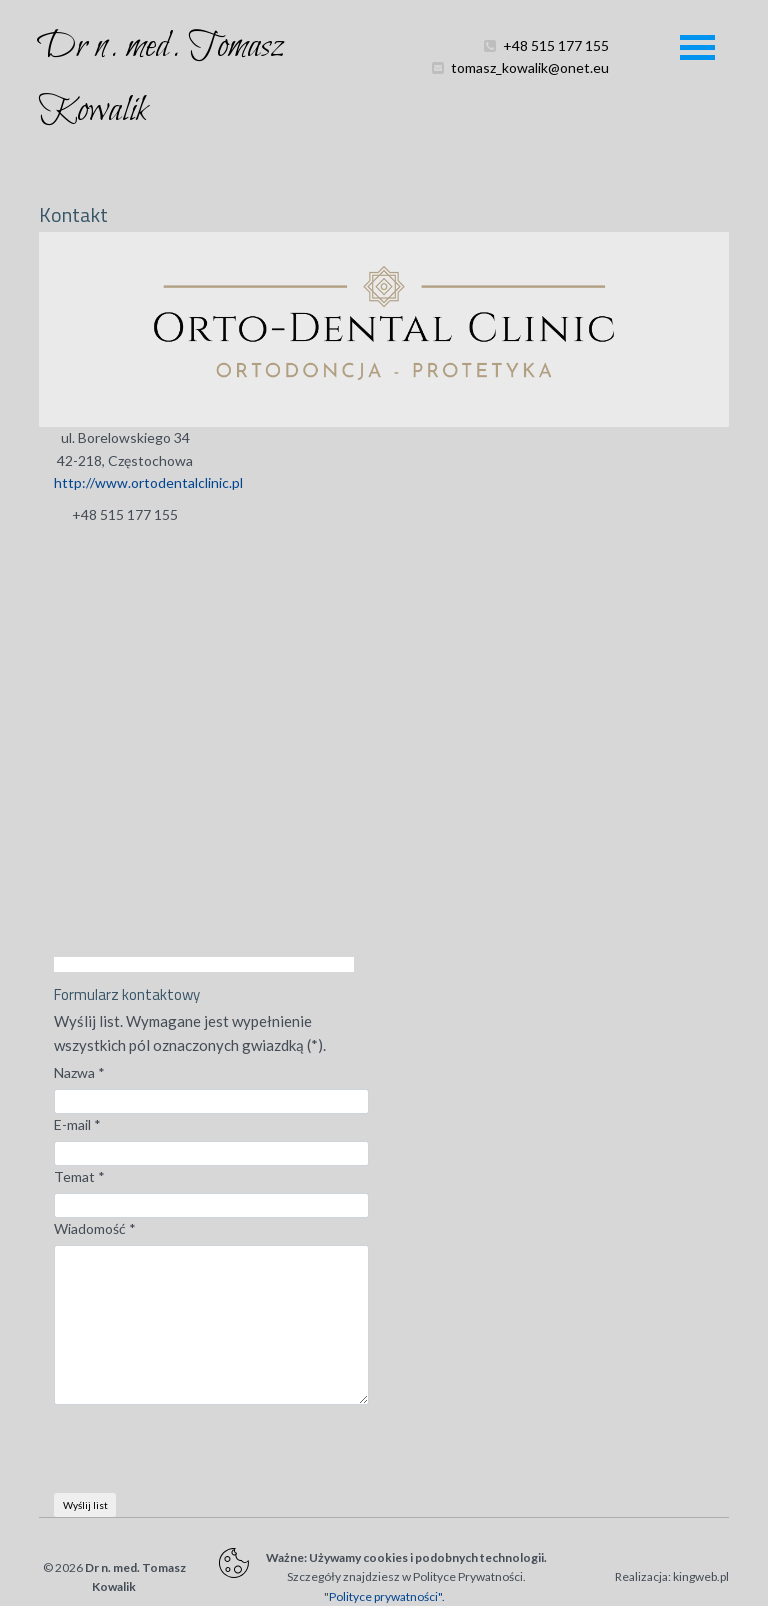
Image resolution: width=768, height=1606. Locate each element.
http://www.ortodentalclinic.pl (148, 482)
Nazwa (79, 1072)
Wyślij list (85, 1505)
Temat (79, 1176)
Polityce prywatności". (387, 1596)
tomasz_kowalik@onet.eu (530, 89)
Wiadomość (95, 1228)
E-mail (77, 1124)
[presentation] (206, 1454)
